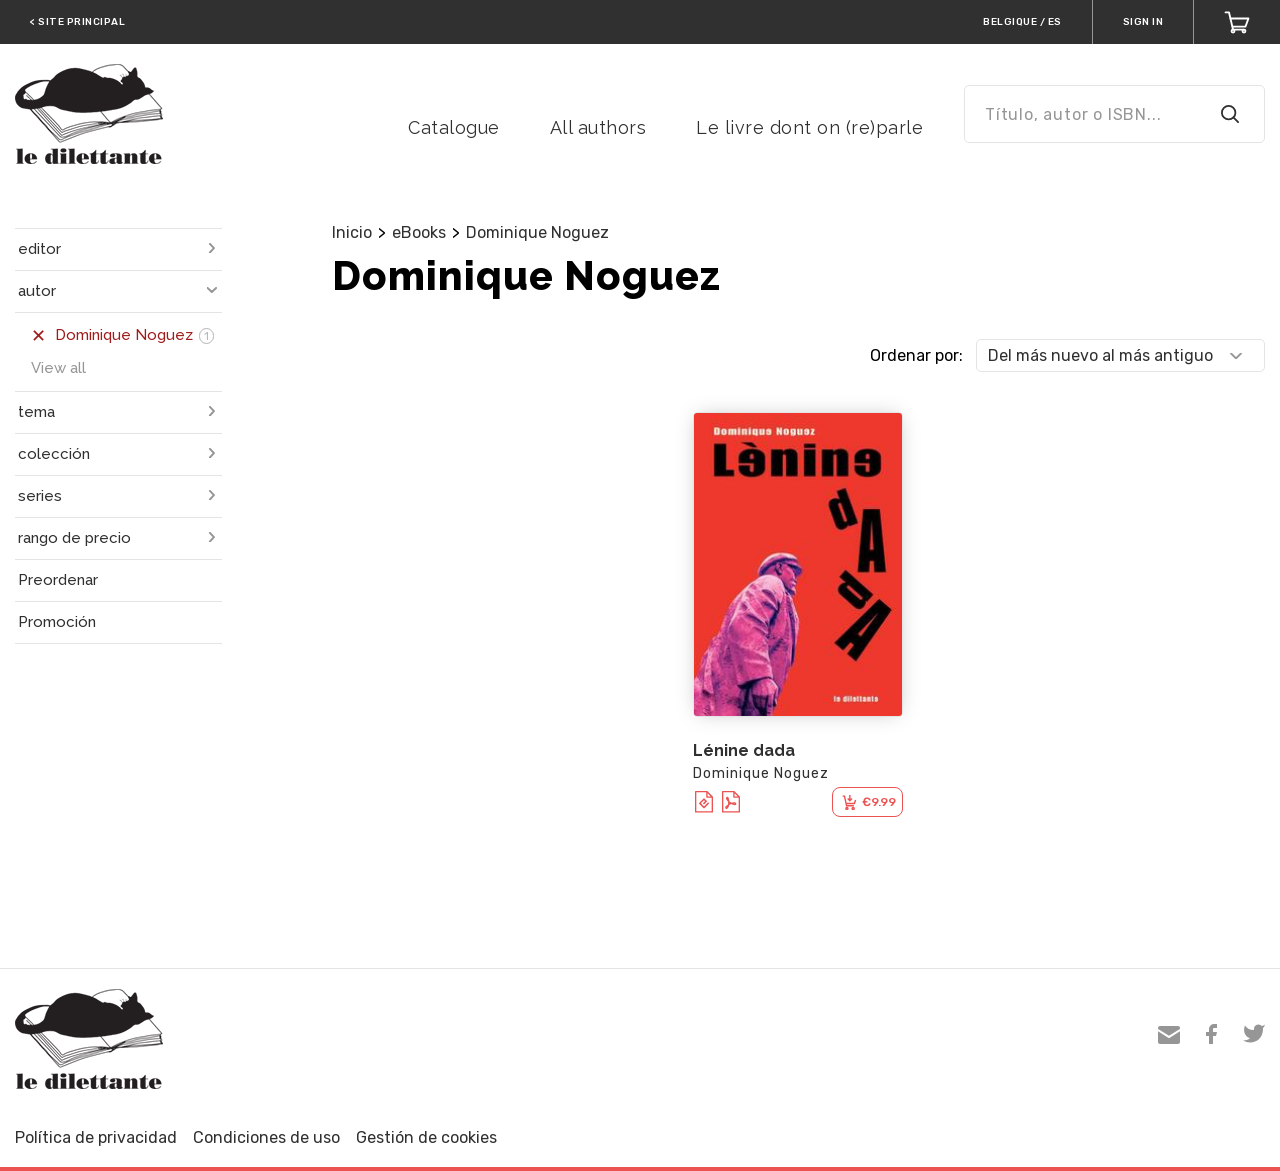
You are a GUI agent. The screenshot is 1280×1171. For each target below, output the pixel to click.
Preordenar (58, 580)
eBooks (419, 232)
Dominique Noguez (537, 232)
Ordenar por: (916, 355)
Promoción (57, 622)
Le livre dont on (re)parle (809, 127)
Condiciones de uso (266, 1137)
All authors (598, 127)
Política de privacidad (96, 1137)
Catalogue (454, 127)
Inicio (352, 232)
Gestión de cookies (426, 1137)
